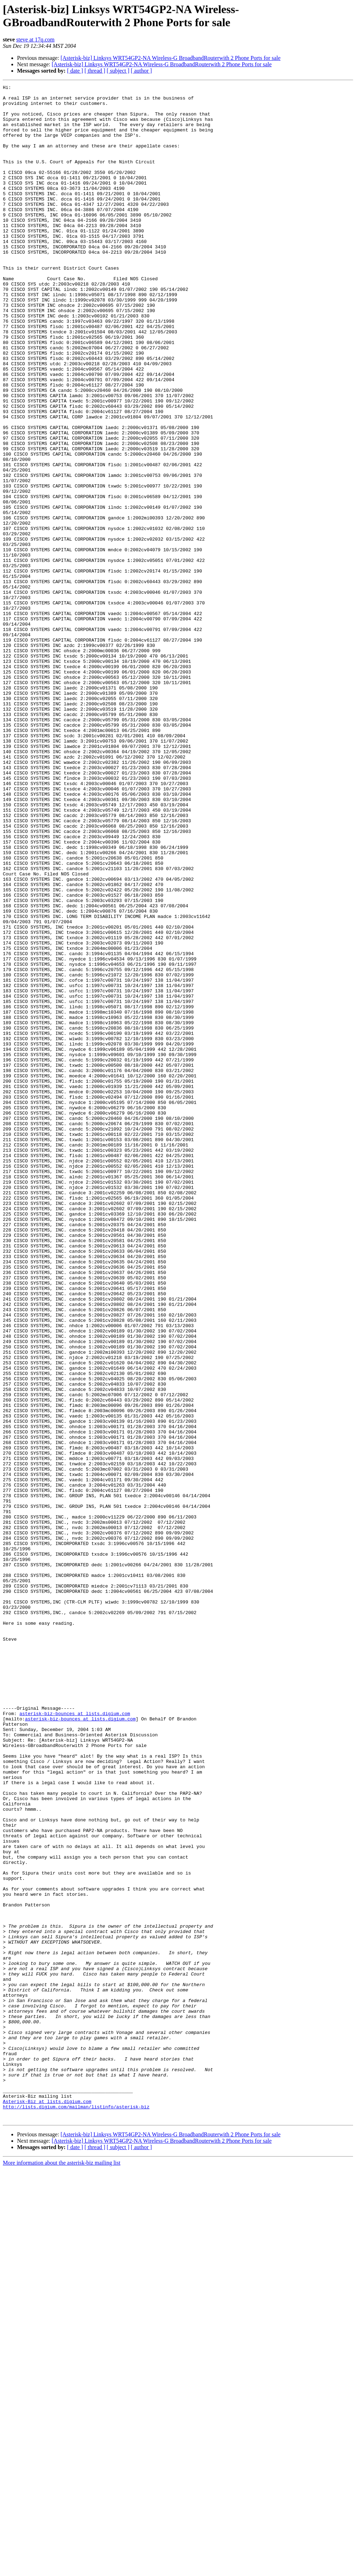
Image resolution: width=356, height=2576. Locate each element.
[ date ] (75, 71)
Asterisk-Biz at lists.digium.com (47, 2505)
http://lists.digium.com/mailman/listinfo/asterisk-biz (76, 2511)
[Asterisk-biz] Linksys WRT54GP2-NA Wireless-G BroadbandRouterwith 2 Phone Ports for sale (170, 58)
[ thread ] (94, 71)
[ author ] (141, 71)
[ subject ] (118, 71)
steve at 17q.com (35, 39)
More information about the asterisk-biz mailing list (61, 2570)
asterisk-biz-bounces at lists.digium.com (75, 2039)
